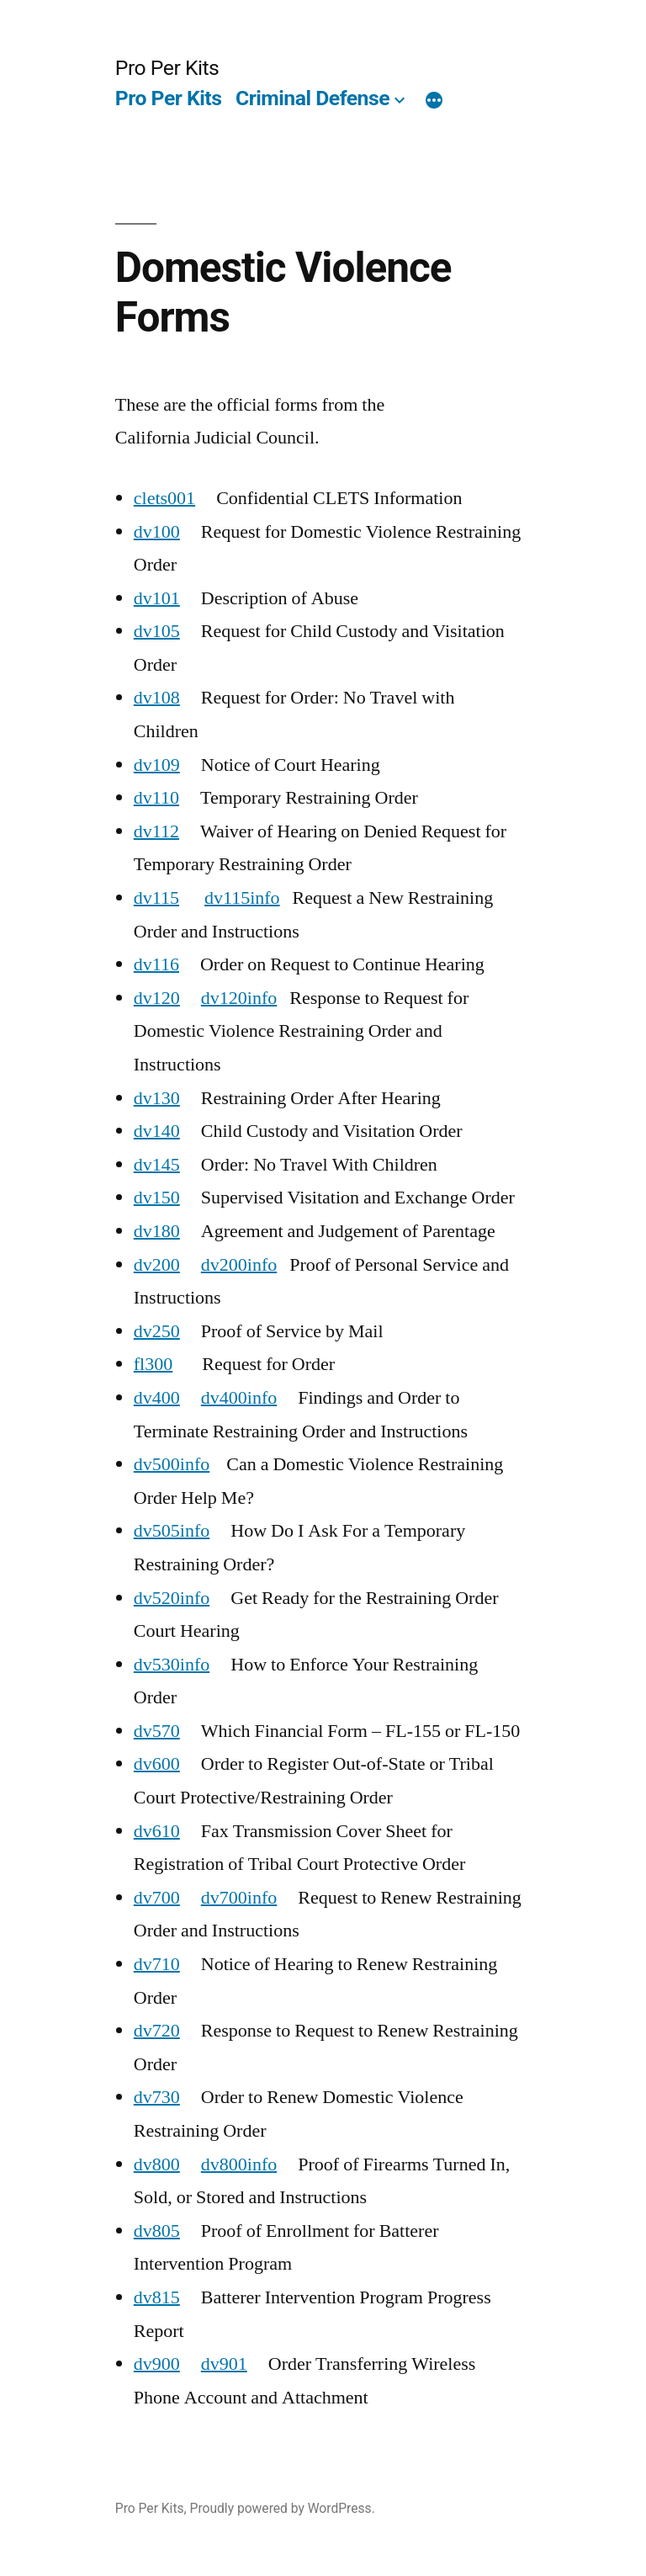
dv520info (171, 1598)
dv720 (157, 2030)
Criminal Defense (312, 98)
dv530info (171, 1664)
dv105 (157, 631)
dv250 (157, 1331)
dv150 (157, 1197)
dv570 (157, 1731)
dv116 (156, 964)
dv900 (157, 2364)
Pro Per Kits (167, 68)
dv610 (157, 1831)
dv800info (239, 2164)
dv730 (157, 2097)
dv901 (224, 2364)
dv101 (157, 598)
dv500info (171, 1464)
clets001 (164, 498)
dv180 (157, 1231)
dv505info (171, 1531)
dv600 (157, 1764)
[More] (434, 102)
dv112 (156, 831)
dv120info (239, 998)
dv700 (157, 1897)
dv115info (242, 898)
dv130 (157, 1098)
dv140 (157, 1131)
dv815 (157, 2297)
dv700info (239, 1897)
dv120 (157, 998)
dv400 (157, 1398)
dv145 (157, 1164)
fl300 (153, 1364)
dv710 (157, 1964)
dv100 (157, 532)
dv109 (157, 765)
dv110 (156, 798)
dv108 (157, 697)
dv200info (239, 1265)
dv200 (157, 1265)
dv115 (156, 898)
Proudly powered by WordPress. (282, 2508)
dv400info (239, 1398)
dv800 (157, 2164)
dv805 (157, 2231)
